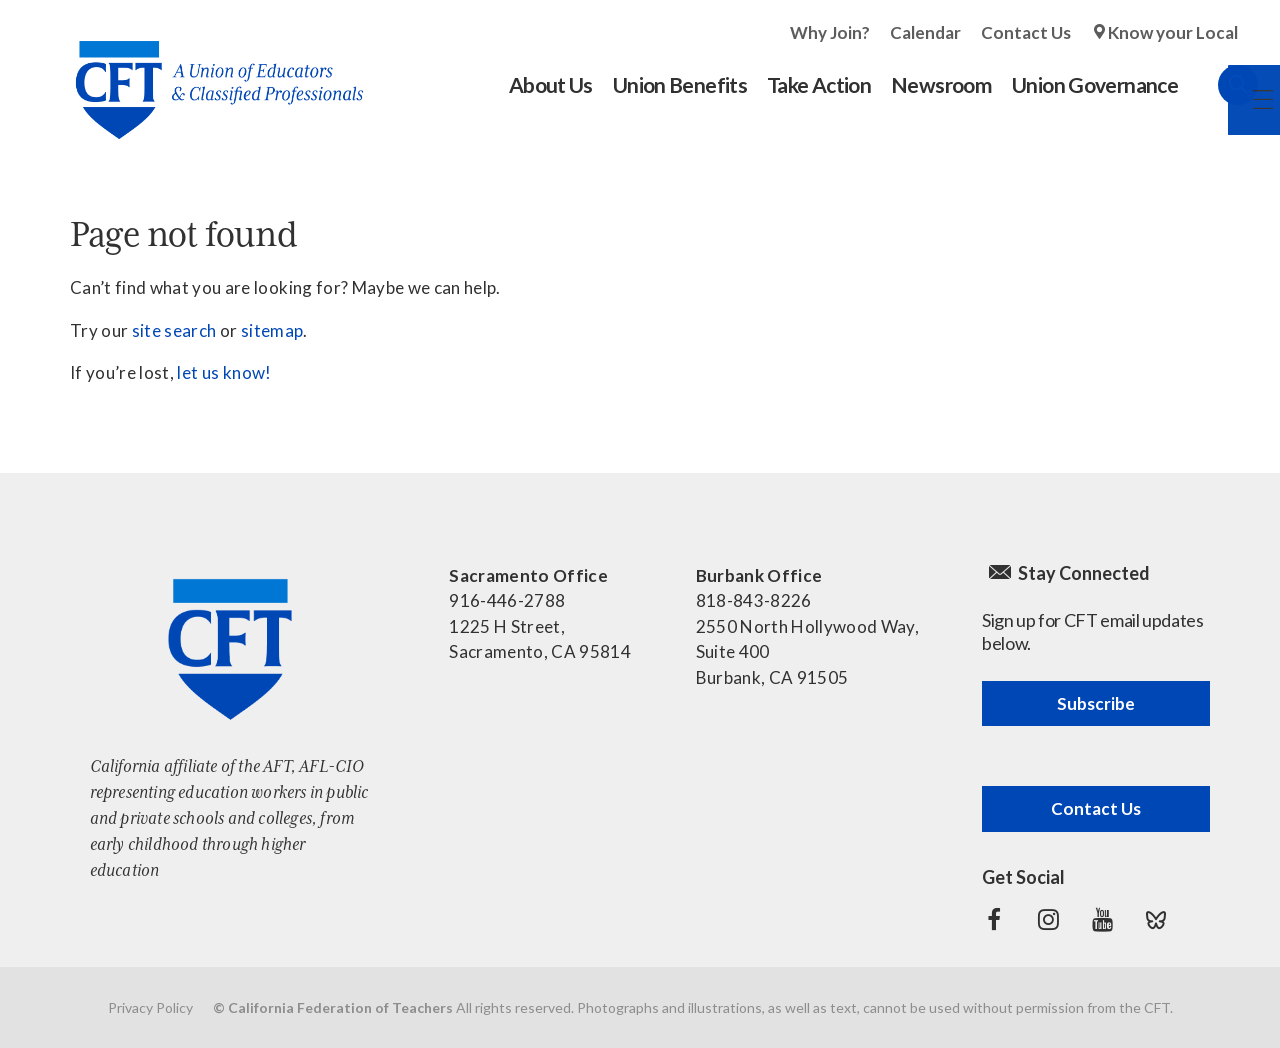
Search (1218, 85)
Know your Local (1173, 32)
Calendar (925, 32)
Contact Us (1026, 32)
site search (174, 330)
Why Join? (830, 32)
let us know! (224, 372)
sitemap (272, 330)
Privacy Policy (150, 1007)
